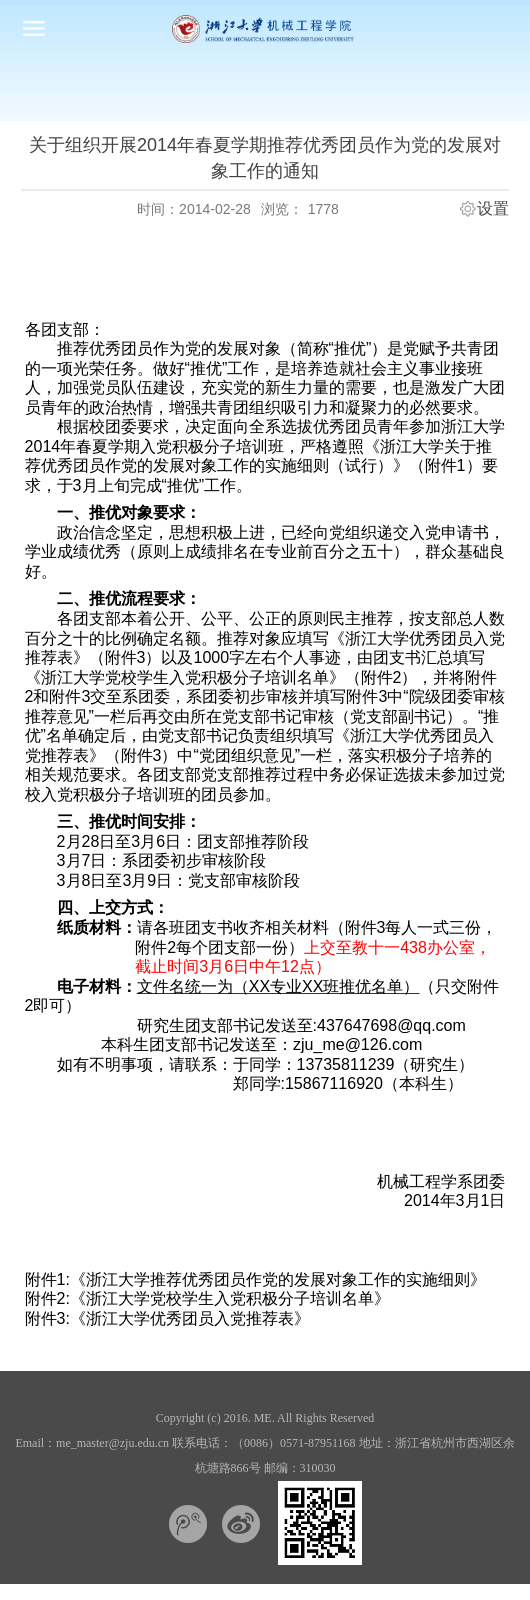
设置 (493, 209)
